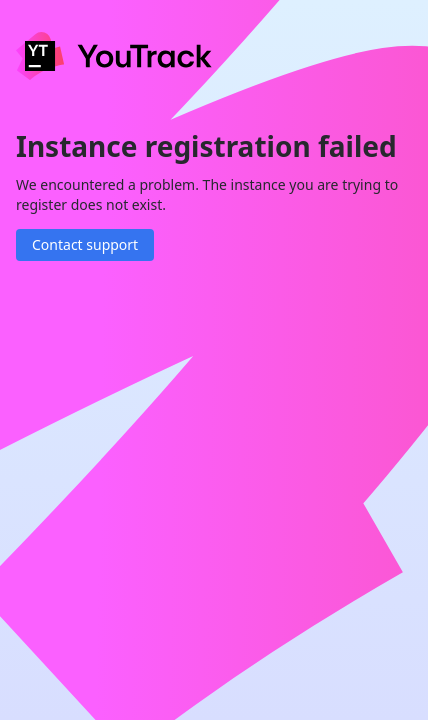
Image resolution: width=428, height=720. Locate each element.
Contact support (85, 244)
